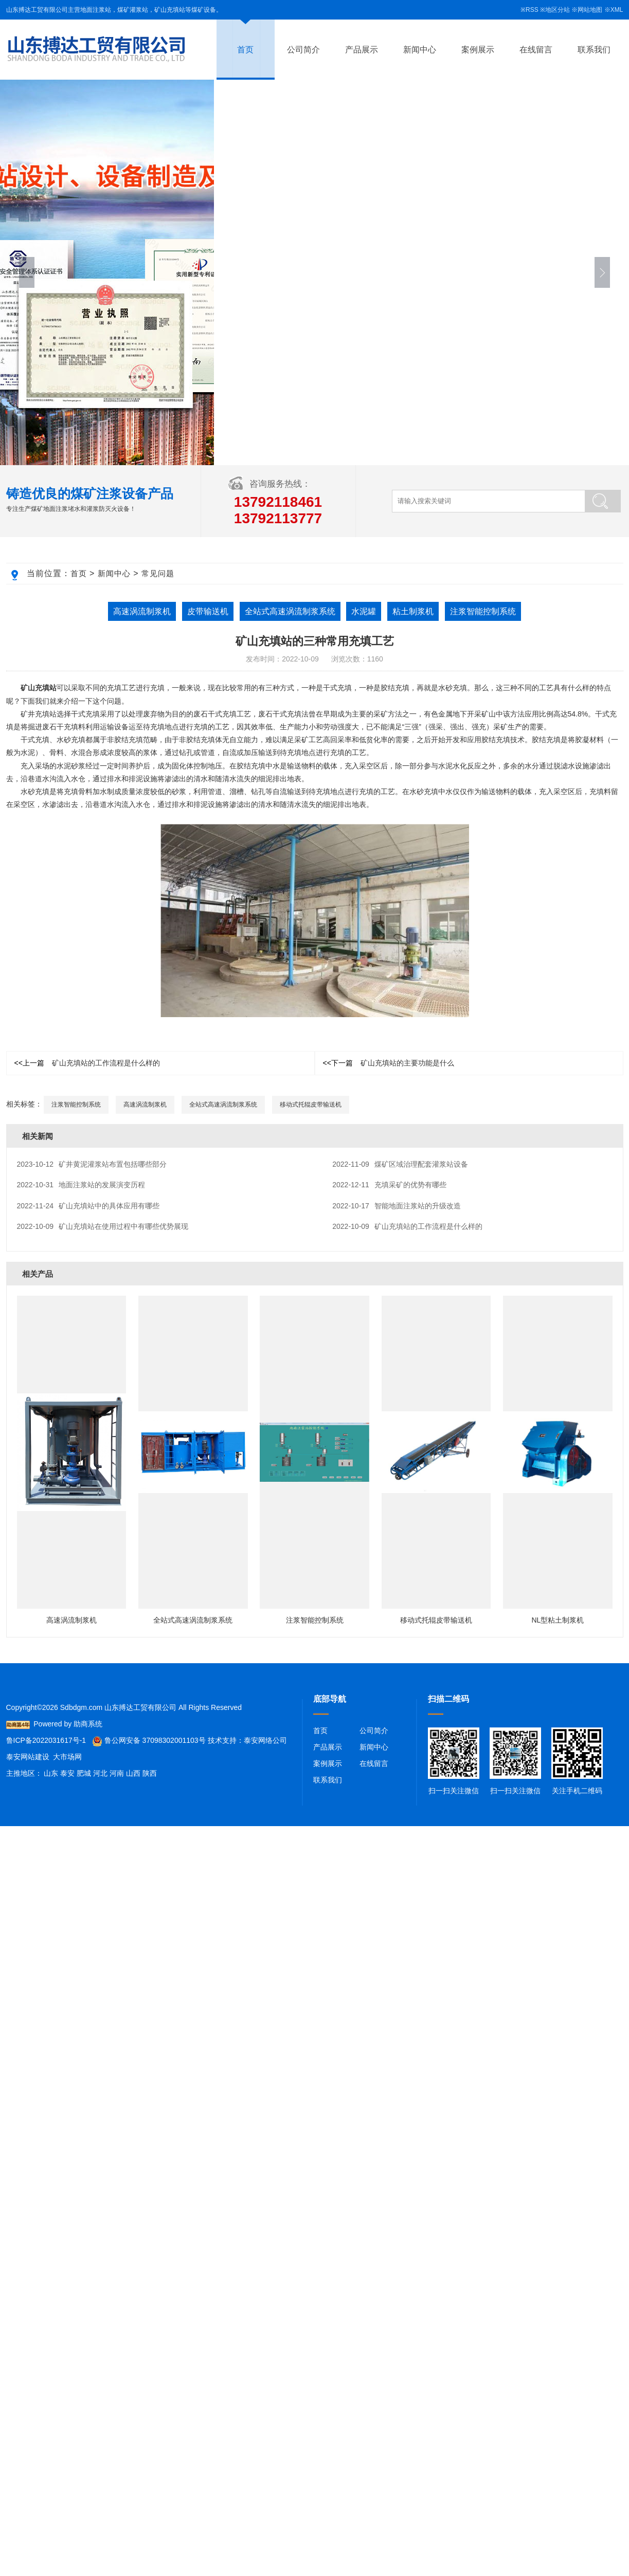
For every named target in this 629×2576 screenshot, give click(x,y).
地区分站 (557, 9)
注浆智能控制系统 (483, 611)
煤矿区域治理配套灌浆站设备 (400, 1164)
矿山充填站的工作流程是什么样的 (87, 1063)
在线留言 (535, 49)
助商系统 (88, 1724)
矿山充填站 (39, 688)
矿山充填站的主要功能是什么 (388, 1063)
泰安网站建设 (27, 1757)
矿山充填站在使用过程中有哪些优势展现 (103, 1226)
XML (616, 9)
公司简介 (303, 49)
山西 (133, 1773)
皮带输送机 (207, 611)
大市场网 (67, 1757)
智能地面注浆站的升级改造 (396, 1206)
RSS (532, 9)
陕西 (149, 1773)
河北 (100, 1773)
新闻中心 (419, 49)
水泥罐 (363, 611)
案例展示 (477, 49)
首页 (245, 49)
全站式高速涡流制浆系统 (290, 611)
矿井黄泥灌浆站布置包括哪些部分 (92, 1164)
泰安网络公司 (265, 1740)
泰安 (67, 1773)
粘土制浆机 (413, 611)
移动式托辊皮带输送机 (311, 1104)
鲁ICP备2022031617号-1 (46, 1740)
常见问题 (157, 573)
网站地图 (590, 9)
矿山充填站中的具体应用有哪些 (88, 1206)
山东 (51, 1773)
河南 (117, 1773)
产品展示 (361, 49)
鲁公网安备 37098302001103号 (149, 1740)
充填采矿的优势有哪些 (389, 1185)
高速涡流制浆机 (142, 611)
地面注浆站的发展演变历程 (81, 1185)
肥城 (84, 1773)
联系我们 (594, 49)
